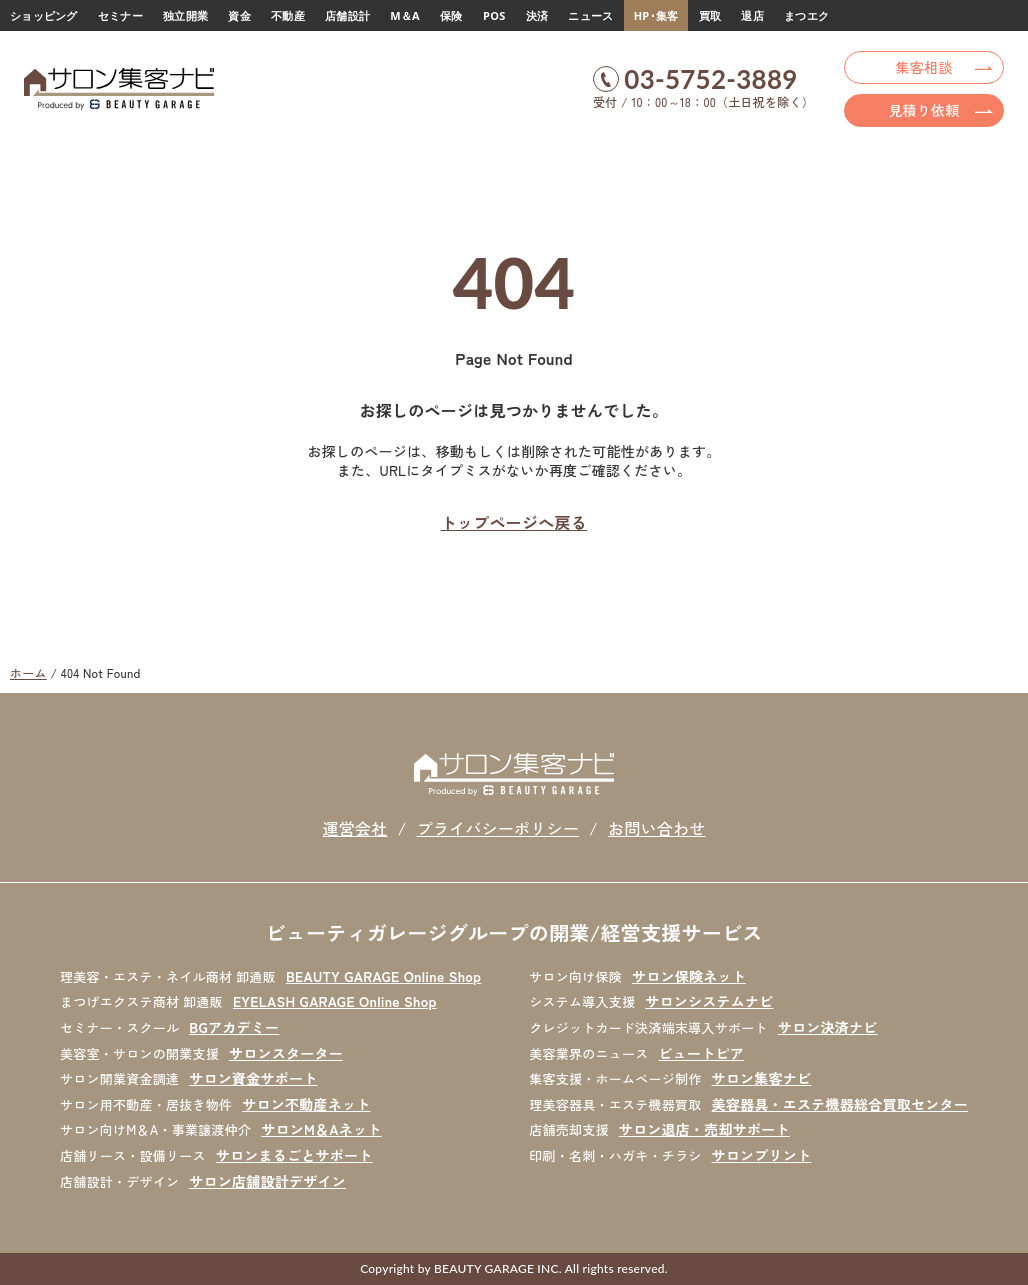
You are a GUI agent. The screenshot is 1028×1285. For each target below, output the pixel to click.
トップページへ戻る (514, 522)
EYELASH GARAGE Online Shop (335, 1001)
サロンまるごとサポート (294, 1155)
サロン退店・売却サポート (704, 1129)
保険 (451, 15)
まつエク (806, 15)
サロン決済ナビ (828, 1027)
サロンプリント (762, 1155)
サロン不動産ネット (306, 1104)
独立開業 (185, 15)
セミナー (120, 15)
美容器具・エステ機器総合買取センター (840, 1104)
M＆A (405, 15)
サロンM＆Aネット (321, 1129)
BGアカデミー (234, 1027)
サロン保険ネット (689, 976)
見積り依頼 (923, 110)
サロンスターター (286, 1053)
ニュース (590, 15)
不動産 (288, 15)
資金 (239, 15)
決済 (537, 15)
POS (494, 15)
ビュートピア (702, 1053)
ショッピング (44, 15)
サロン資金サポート (253, 1078)
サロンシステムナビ (709, 1001)
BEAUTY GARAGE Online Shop (383, 976)
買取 (710, 15)
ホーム (28, 672)
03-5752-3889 (710, 79)
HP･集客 (656, 15)
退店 (752, 15)
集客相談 (924, 67)
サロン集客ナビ (762, 1078)
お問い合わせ (657, 828)
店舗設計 (347, 15)
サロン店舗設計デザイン (267, 1181)
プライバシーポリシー (497, 828)
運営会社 (354, 828)
